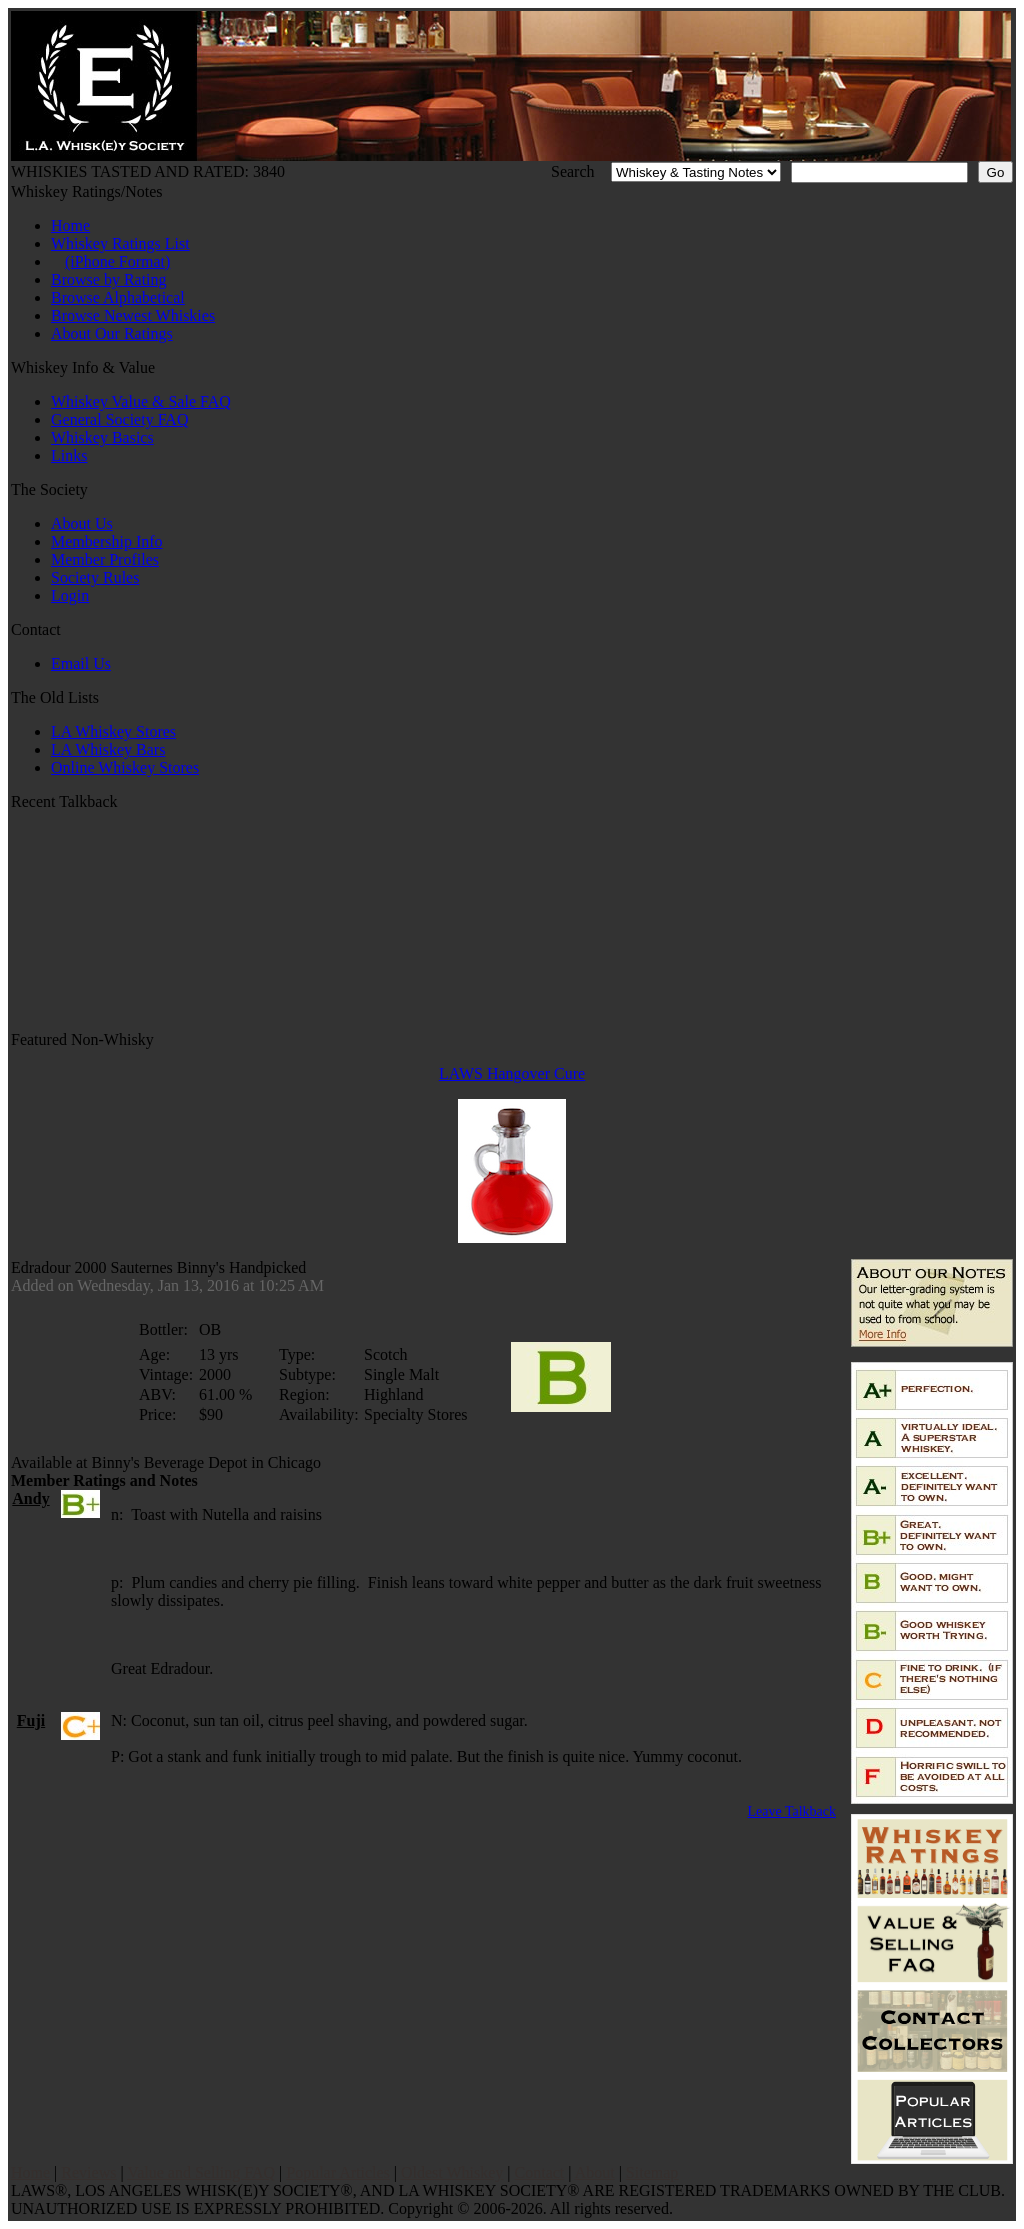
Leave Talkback (791, 1811)
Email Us (81, 663)
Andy (30, 1498)
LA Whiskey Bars (108, 749)
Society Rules (95, 577)
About (595, 2172)
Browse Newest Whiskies (133, 315)
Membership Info (107, 541)
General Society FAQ (119, 419)
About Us (82, 523)
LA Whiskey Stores (113, 731)
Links (69, 455)
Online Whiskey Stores (125, 767)
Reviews (88, 2172)
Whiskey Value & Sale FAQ (141, 401)
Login (70, 595)
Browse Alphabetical (118, 297)
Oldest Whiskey (452, 2172)
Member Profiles (105, 559)
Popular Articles (338, 2172)
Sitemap (652, 2172)
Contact (540, 2172)
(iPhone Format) (117, 261)
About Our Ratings (112, 333)
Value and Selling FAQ (201, 2172)
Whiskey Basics (102, 437)
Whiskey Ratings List (120, 243)
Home (70, 225)
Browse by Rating (109, 279)
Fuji (31, 1720)
